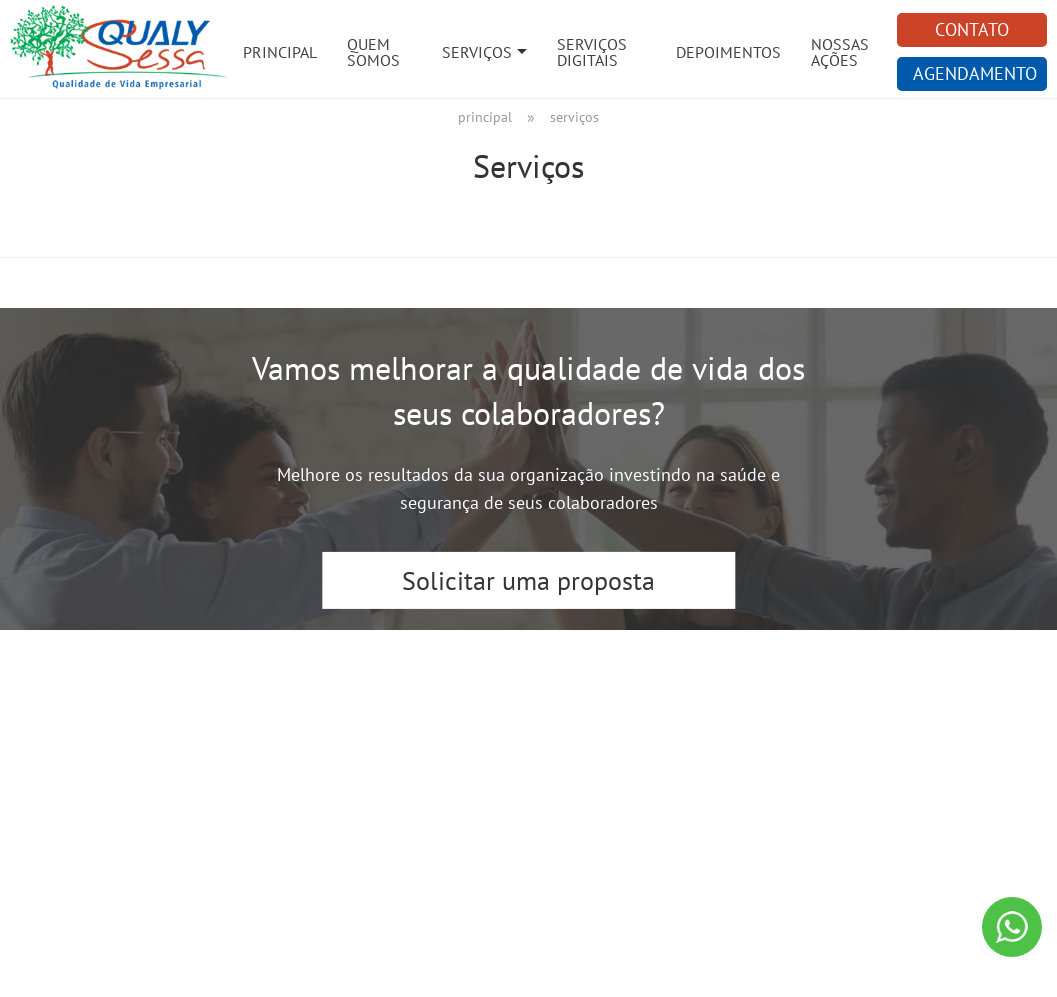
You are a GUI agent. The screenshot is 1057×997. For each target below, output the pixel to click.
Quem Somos (373, 52)
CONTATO (972, 29)
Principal (280, 52)
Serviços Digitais (592, 52)
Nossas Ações (840, 52)
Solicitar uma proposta (528, 580)
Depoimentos (728, 52)
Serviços (477, 52)
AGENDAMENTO (975, 73)
